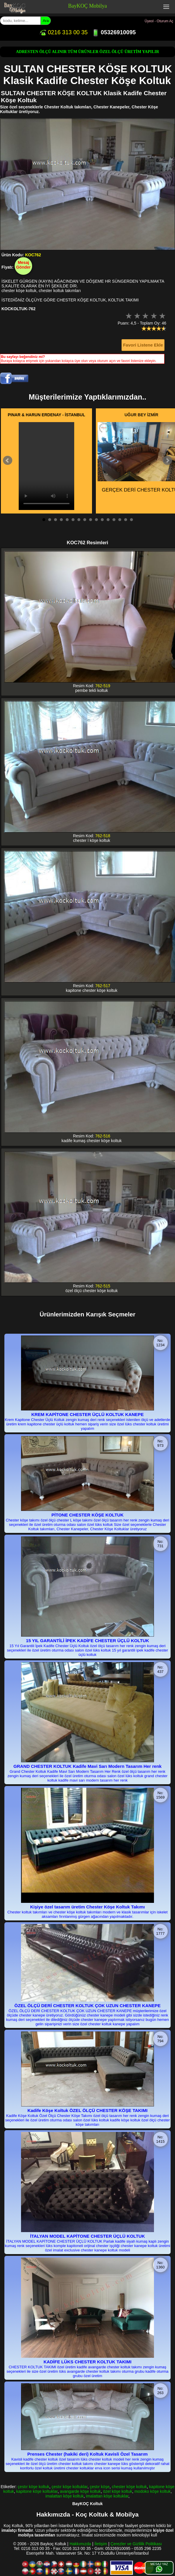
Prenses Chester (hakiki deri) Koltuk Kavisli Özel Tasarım (87, 2454)
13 (113, 519)
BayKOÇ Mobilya (87, 6)
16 (131, 519)
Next (167, 460)
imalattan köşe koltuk (65, 2496)
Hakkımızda (80, 2543)
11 (102, 519)
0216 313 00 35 (63, 32)
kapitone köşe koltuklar (37, 2491)
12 (108, 519)
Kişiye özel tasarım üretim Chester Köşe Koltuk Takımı (87, 1906)
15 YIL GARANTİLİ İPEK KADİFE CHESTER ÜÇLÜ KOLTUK (87, 1640)
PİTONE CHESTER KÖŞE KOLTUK (87, 1514)
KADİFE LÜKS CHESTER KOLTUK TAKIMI (87, 2361)
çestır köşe (100, 2486)
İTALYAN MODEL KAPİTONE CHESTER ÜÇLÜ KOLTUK (87, 2236)
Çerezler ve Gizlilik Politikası (136, 2543)
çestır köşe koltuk (33, 2486)
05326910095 (114, 32)
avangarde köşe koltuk (80, 2491)
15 (125, 519)
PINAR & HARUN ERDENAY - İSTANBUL (46, 414)
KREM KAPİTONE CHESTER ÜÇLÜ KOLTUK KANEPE (87, 1414)
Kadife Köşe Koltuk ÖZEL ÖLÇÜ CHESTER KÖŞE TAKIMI (87, 2110)
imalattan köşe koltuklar (107, 2496)
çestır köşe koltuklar (70, 2486)
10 (96, 519)
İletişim (100, 2543)
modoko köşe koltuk (152, 2491)
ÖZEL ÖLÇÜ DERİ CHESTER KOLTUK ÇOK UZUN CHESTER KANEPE (87, 2005)
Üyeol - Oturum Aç (159, 21)
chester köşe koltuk (129, 2486)
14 (119, 519)
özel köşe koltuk (117, 2491)
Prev (7, 460)
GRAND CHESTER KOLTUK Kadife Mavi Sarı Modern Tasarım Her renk (87, 1766)
